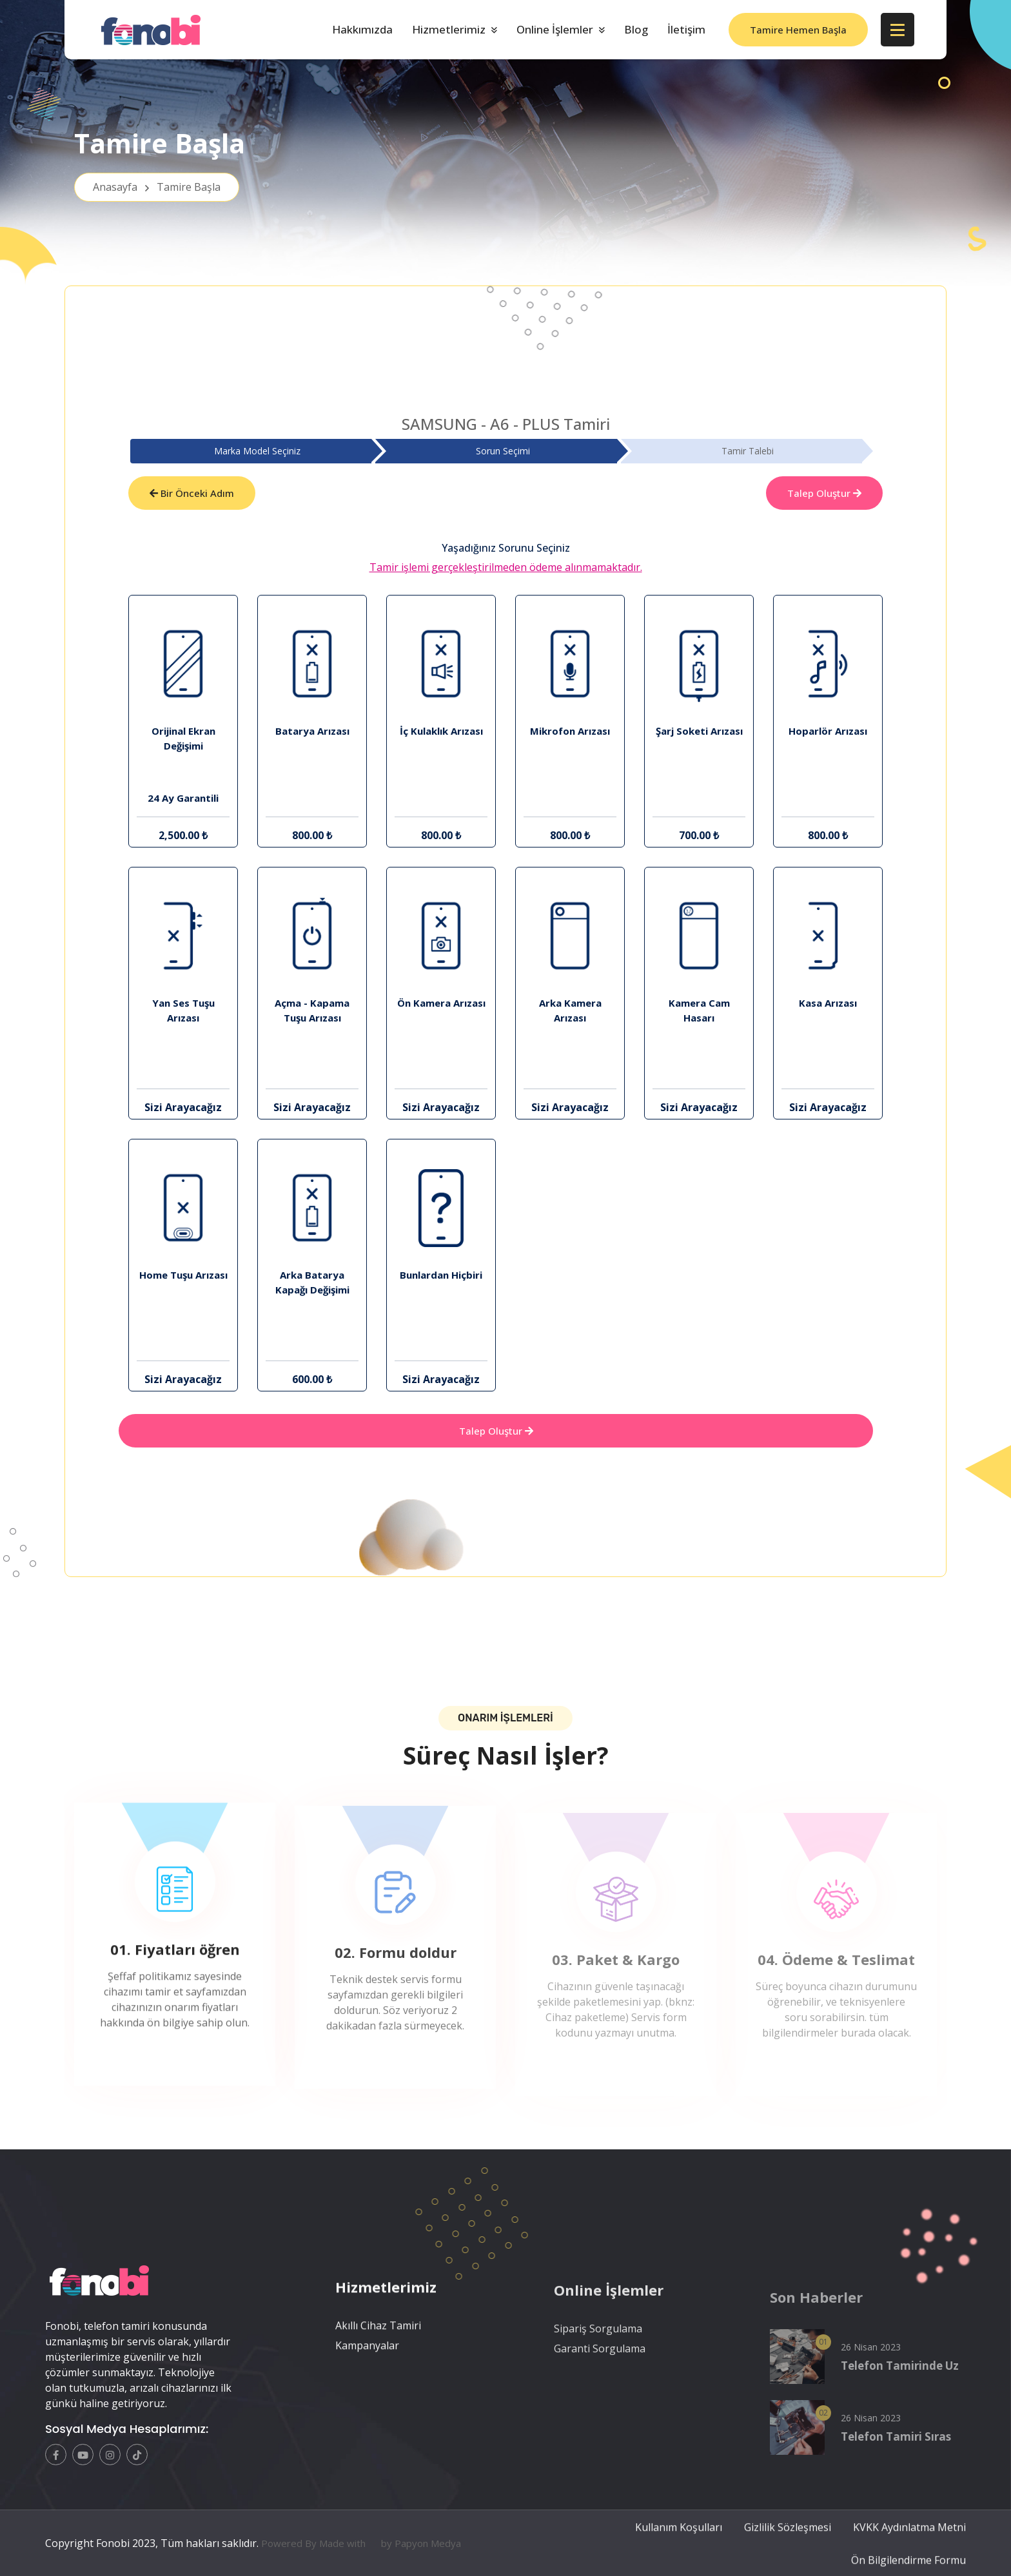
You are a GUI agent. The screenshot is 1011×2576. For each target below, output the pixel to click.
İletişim (686, 29)
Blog (636, 29)
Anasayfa (157, 187)
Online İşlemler (554, 29)
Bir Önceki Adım (192, 493)
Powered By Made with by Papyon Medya (361, 2567)
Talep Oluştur (824, 493)
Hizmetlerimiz (449, 29)
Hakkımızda (362, 29)
